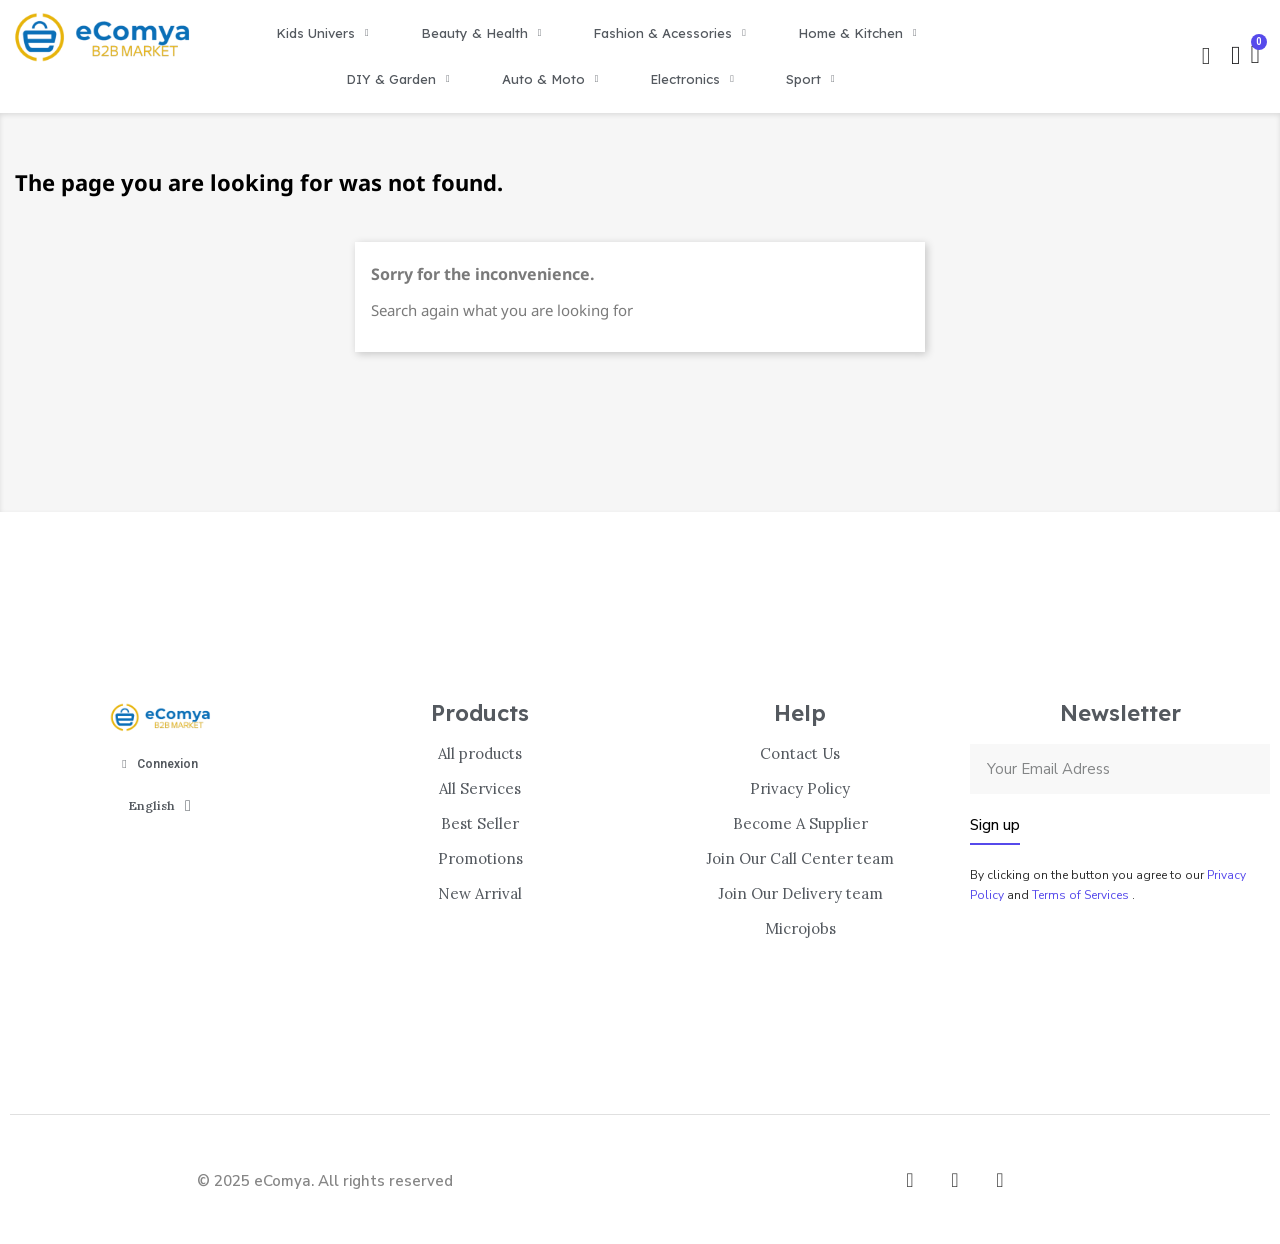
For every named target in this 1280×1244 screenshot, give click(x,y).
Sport (810, 79)
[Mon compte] (1236, 56)
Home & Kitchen (857, 33)
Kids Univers (322, 33)
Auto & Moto (550, 79)
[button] (1206, 56)
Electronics (692, 79)
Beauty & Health (481, 33)
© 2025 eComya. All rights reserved (325, 1181)
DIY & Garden (398, 79)
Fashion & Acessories (669, 33)
